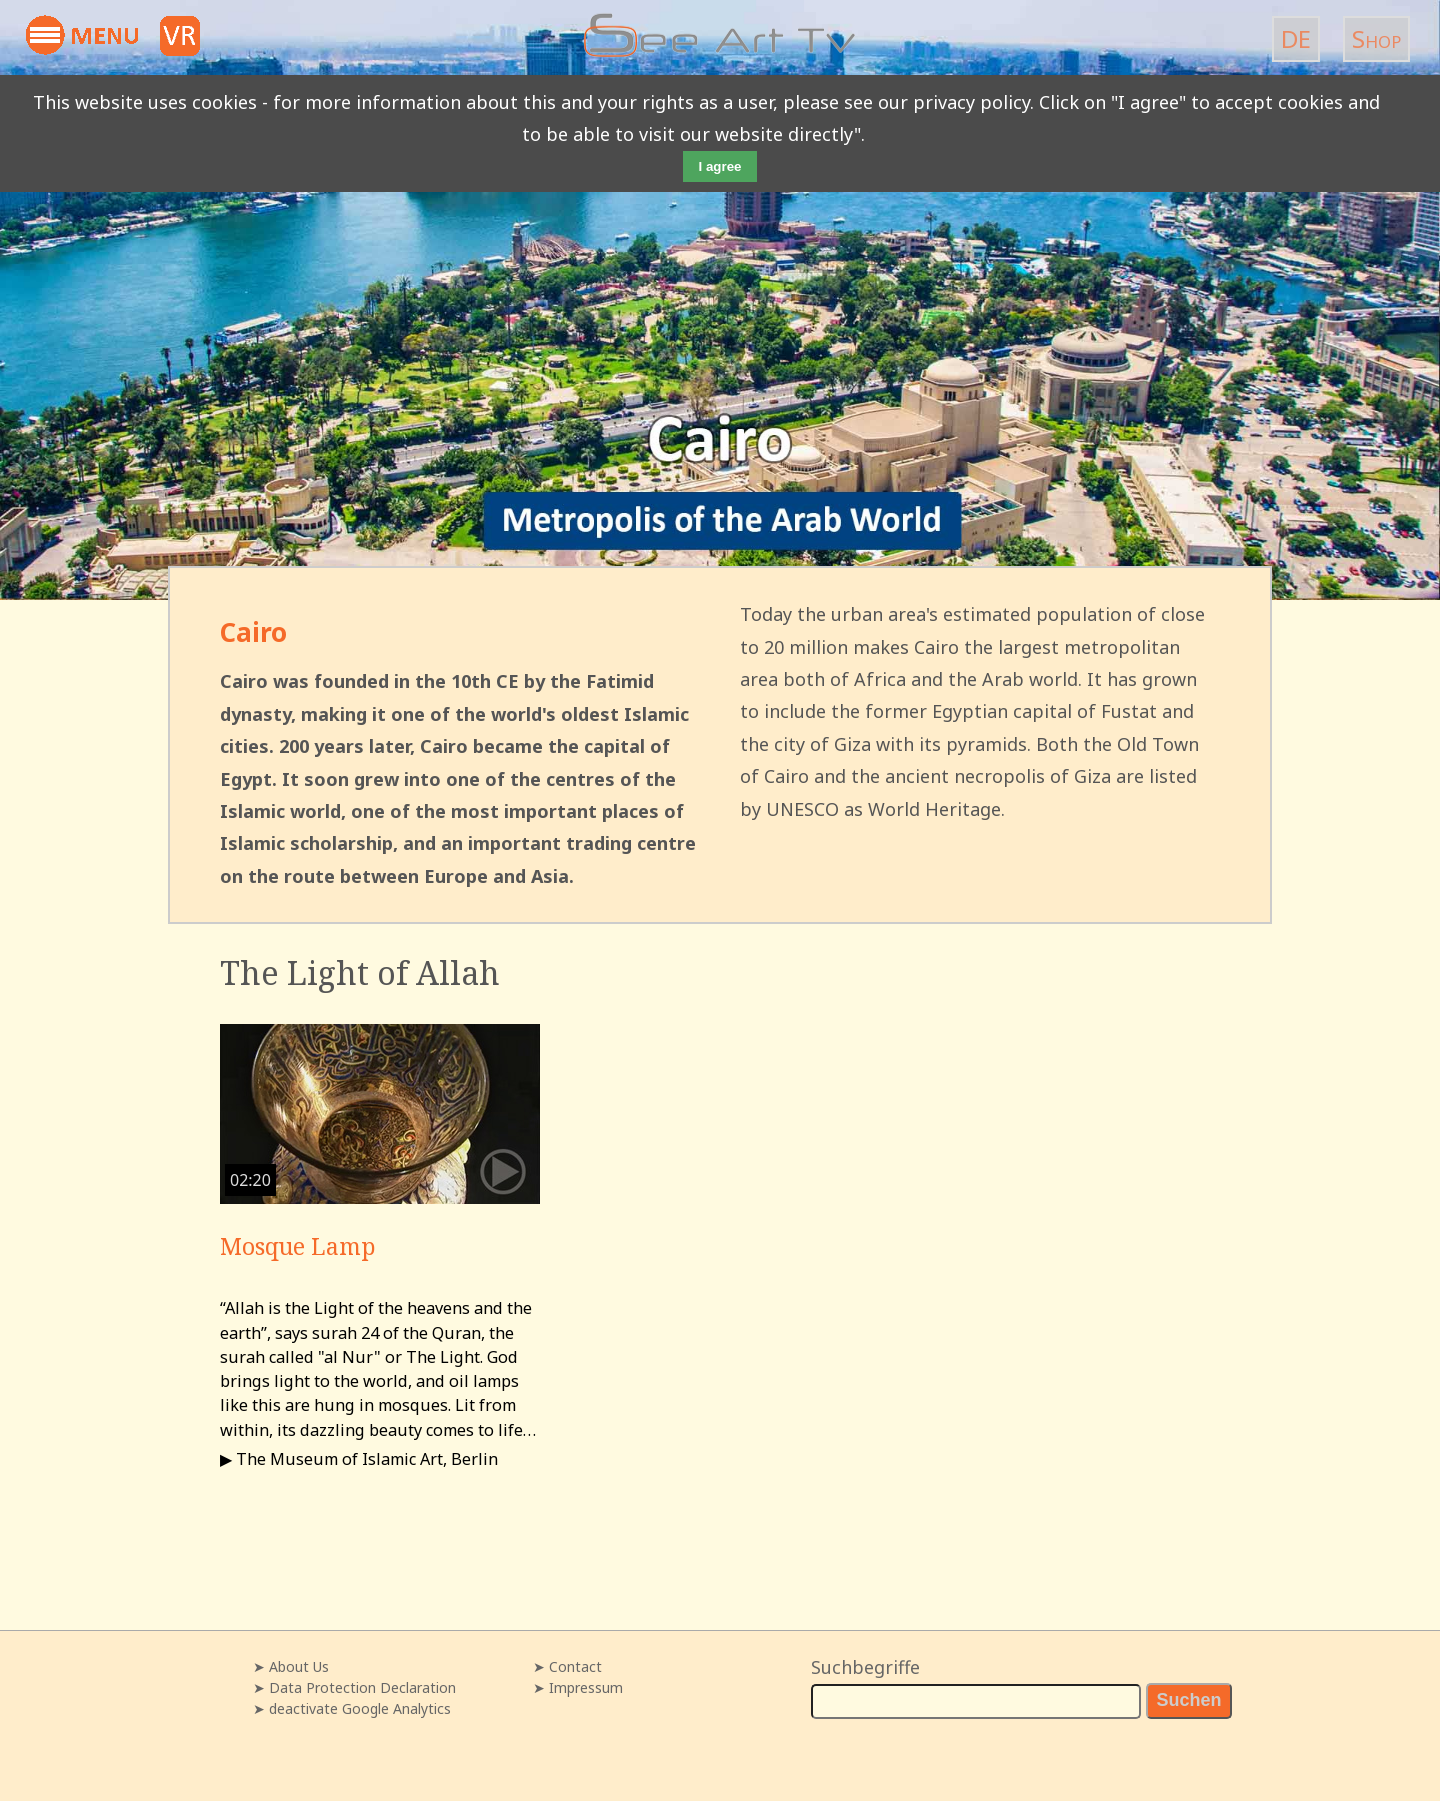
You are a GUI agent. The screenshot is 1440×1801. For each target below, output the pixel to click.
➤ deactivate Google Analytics (352, 1708)
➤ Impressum (578, 1687)
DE (1296, 38)
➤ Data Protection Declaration (354, 1687)
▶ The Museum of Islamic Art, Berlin (359, 1459)
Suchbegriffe (865, 1667)
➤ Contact (567, 1666)
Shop (1376, 38)
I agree (720, 166)
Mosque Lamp (298, 1246)
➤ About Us (291, 1666)
